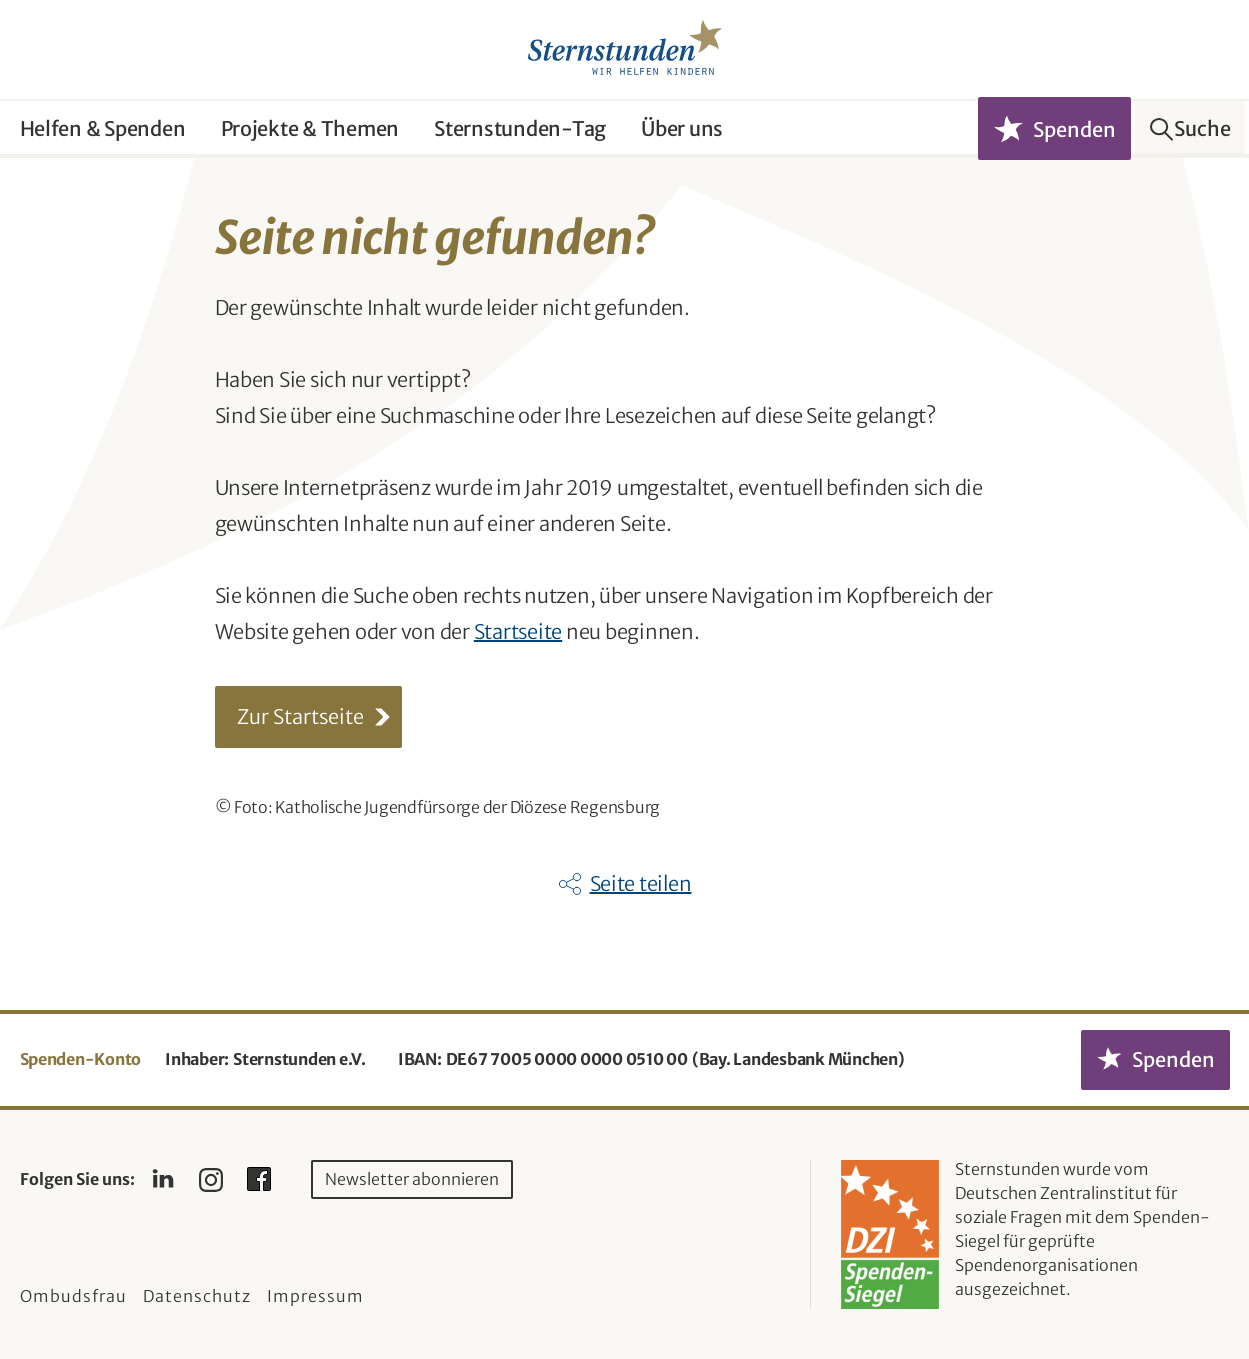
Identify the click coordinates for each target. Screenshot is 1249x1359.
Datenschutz (197, 1296)
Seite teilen (641, 883)
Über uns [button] (682, 128)
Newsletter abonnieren (412, 1179)
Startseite (518, 631)
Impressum (315, 1296)
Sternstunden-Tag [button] (520, 128)
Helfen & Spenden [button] (103, 128)
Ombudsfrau (73, 1296)
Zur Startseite (300, 716)
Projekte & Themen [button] (310, 128)
